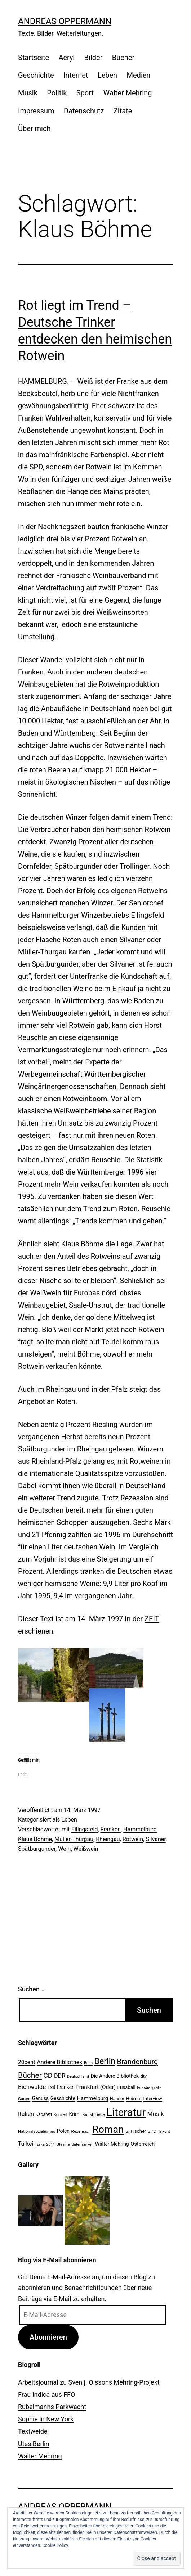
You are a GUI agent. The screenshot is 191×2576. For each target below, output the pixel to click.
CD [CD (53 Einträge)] (47, 2075)
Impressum (36, 110)
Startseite (33, 57)
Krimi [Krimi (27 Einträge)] (75, 2114)
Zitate (123, 110)
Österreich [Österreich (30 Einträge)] (142, 2144)
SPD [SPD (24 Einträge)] (152, 2131)
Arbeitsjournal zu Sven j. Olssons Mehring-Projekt (89, 2382)
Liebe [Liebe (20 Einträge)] (100, 2114)
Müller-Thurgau (73, 1839)
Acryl (66, 57)
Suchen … (32, 1989)
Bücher (123, 57)
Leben (107, 75)
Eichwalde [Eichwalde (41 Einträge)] (32, 2086)
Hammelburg (140, 1829)
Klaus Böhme (35, 1839)
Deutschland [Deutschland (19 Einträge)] (78, 2076)
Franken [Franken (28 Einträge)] (66, 2087)
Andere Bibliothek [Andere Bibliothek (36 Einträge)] (59, 2062)
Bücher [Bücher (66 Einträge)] (30, 2075)
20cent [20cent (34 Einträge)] (26, 2062)
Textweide (32, 2431)
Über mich (34, 128)
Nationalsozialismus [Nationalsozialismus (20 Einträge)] (36, 2131)
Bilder (93, 57)
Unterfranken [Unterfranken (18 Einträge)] (82, 2144)
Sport (85, 92)
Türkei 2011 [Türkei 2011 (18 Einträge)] (45, 2144)
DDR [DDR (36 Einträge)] (59, 2075)
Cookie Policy (55, 2545)
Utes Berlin (33, 2444)
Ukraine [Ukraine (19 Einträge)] (63, 2144)
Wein (64, 1848)
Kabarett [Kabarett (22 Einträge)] (43, 2114)
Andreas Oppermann (64, 21)
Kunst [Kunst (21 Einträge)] (87, 2114)
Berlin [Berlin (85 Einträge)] (104, 2061)
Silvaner (155, 1839)
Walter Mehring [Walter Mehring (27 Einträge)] (112, 2144)
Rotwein (133, 1839)
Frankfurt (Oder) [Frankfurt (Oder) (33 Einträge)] (96, 2087)
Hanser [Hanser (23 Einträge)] (117, 2098)
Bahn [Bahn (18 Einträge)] (88, 2063)
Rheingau (108, 1839)
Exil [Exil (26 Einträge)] (51, 2087)
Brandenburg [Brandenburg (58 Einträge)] (137, 2061)
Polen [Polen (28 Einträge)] (63, 2131)
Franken (111, 1829)
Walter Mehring (127, 92)
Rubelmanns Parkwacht (52, 2407)
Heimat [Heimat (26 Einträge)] (134, 2098)
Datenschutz (84, 110)
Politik (57, 92)
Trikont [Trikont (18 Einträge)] (164, 2131)
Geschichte (36, 75)
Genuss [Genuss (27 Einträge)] (40, 2098)
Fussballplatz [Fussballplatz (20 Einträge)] (149, 2087)
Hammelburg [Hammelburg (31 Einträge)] (92, 2098)
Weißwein (86, 1848)
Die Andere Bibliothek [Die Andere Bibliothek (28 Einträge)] (114, 2076)
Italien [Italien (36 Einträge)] (26, 2114)
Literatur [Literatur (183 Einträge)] (126, 2112)
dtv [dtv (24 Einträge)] (143, 2076)
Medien (139, 75)
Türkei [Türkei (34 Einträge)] (25, 2144)
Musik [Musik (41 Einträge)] (155, 2113)
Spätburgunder (36, 1848)
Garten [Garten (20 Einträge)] (24, 2098)
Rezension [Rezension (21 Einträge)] (81, 2131)
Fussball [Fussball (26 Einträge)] (126, 2087)
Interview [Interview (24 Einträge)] (152, 2098)
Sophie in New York (46, 2419)
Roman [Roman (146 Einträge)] (108, 2129)
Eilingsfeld (84, 1829)
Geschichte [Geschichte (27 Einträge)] (62, 2098)
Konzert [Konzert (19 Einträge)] (60, 2114)
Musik (27, 92)
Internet (75, 75)
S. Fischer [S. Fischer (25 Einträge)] (135, 2131)
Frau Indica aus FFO (46, 2394)
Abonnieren (48, 2337)
